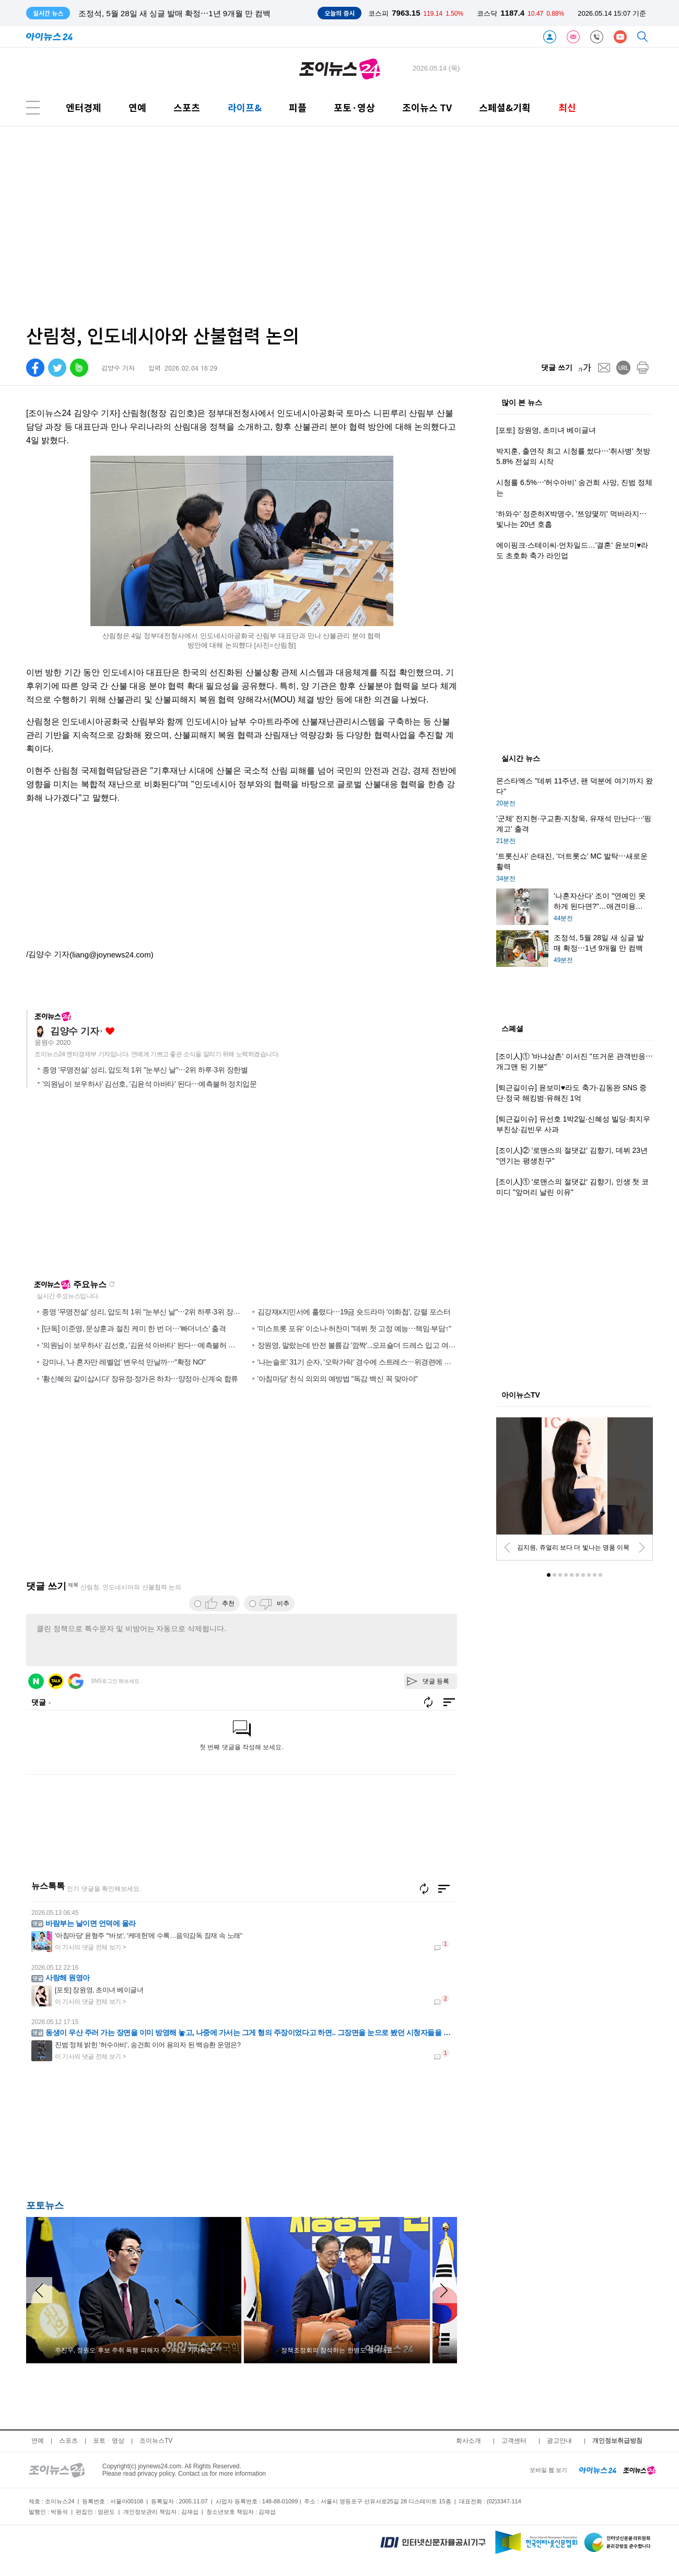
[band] (79, 368)
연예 (137, 107)
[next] (641, 1547)
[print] (643, 368)
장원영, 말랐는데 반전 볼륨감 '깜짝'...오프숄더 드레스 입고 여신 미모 (364, 1345)
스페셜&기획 (505, 107)
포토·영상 (354, 107)
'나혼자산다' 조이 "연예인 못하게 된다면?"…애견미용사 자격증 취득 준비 (206, 13)
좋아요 (110, 1031)
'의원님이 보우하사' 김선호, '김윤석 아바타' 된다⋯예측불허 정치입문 (149, 1084)
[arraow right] (444, 2290)
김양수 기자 (74, 1031)
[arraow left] (39, 2290)
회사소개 (468, 2440)
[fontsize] (585, 368)
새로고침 (112, 1284)
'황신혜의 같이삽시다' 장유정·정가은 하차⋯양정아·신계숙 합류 (140, 1378)
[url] (623, 368)
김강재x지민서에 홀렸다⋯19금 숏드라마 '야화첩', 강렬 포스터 (354, 1312)
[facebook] (35, 368)
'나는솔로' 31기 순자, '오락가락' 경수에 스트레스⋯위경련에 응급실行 (365, 1362)
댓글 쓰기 (556, 367)
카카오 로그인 (56, 1681)
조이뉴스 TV (427, 107)
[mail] (604, 368)
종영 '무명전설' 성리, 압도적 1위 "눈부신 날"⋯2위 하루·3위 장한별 (145, 1070)
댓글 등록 (436, 1681)
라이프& (245, 107)
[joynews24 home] (639, 2470)
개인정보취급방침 (617, 2440)
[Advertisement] (290, 226)
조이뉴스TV (155, 2440)
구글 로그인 (76, 1681)
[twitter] (57, 368)
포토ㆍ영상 (108, 2440)
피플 (298, 107)
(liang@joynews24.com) (111, 954)
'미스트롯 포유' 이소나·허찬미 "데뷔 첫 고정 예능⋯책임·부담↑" (354, 1328)
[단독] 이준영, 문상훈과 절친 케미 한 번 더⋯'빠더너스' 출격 (134, 1328)
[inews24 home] (597, 2470)
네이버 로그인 (36, 1681)
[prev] (507, 1547)
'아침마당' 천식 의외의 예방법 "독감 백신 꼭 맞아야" (337, 1378)
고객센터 (513, 2440)
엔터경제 (83, 107)
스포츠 (186, 107)
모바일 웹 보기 (548, 2470)
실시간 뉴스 (520, 759)
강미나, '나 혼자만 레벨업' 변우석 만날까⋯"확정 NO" (124, 1362)
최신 (567, 107)
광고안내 (559, 2440)
